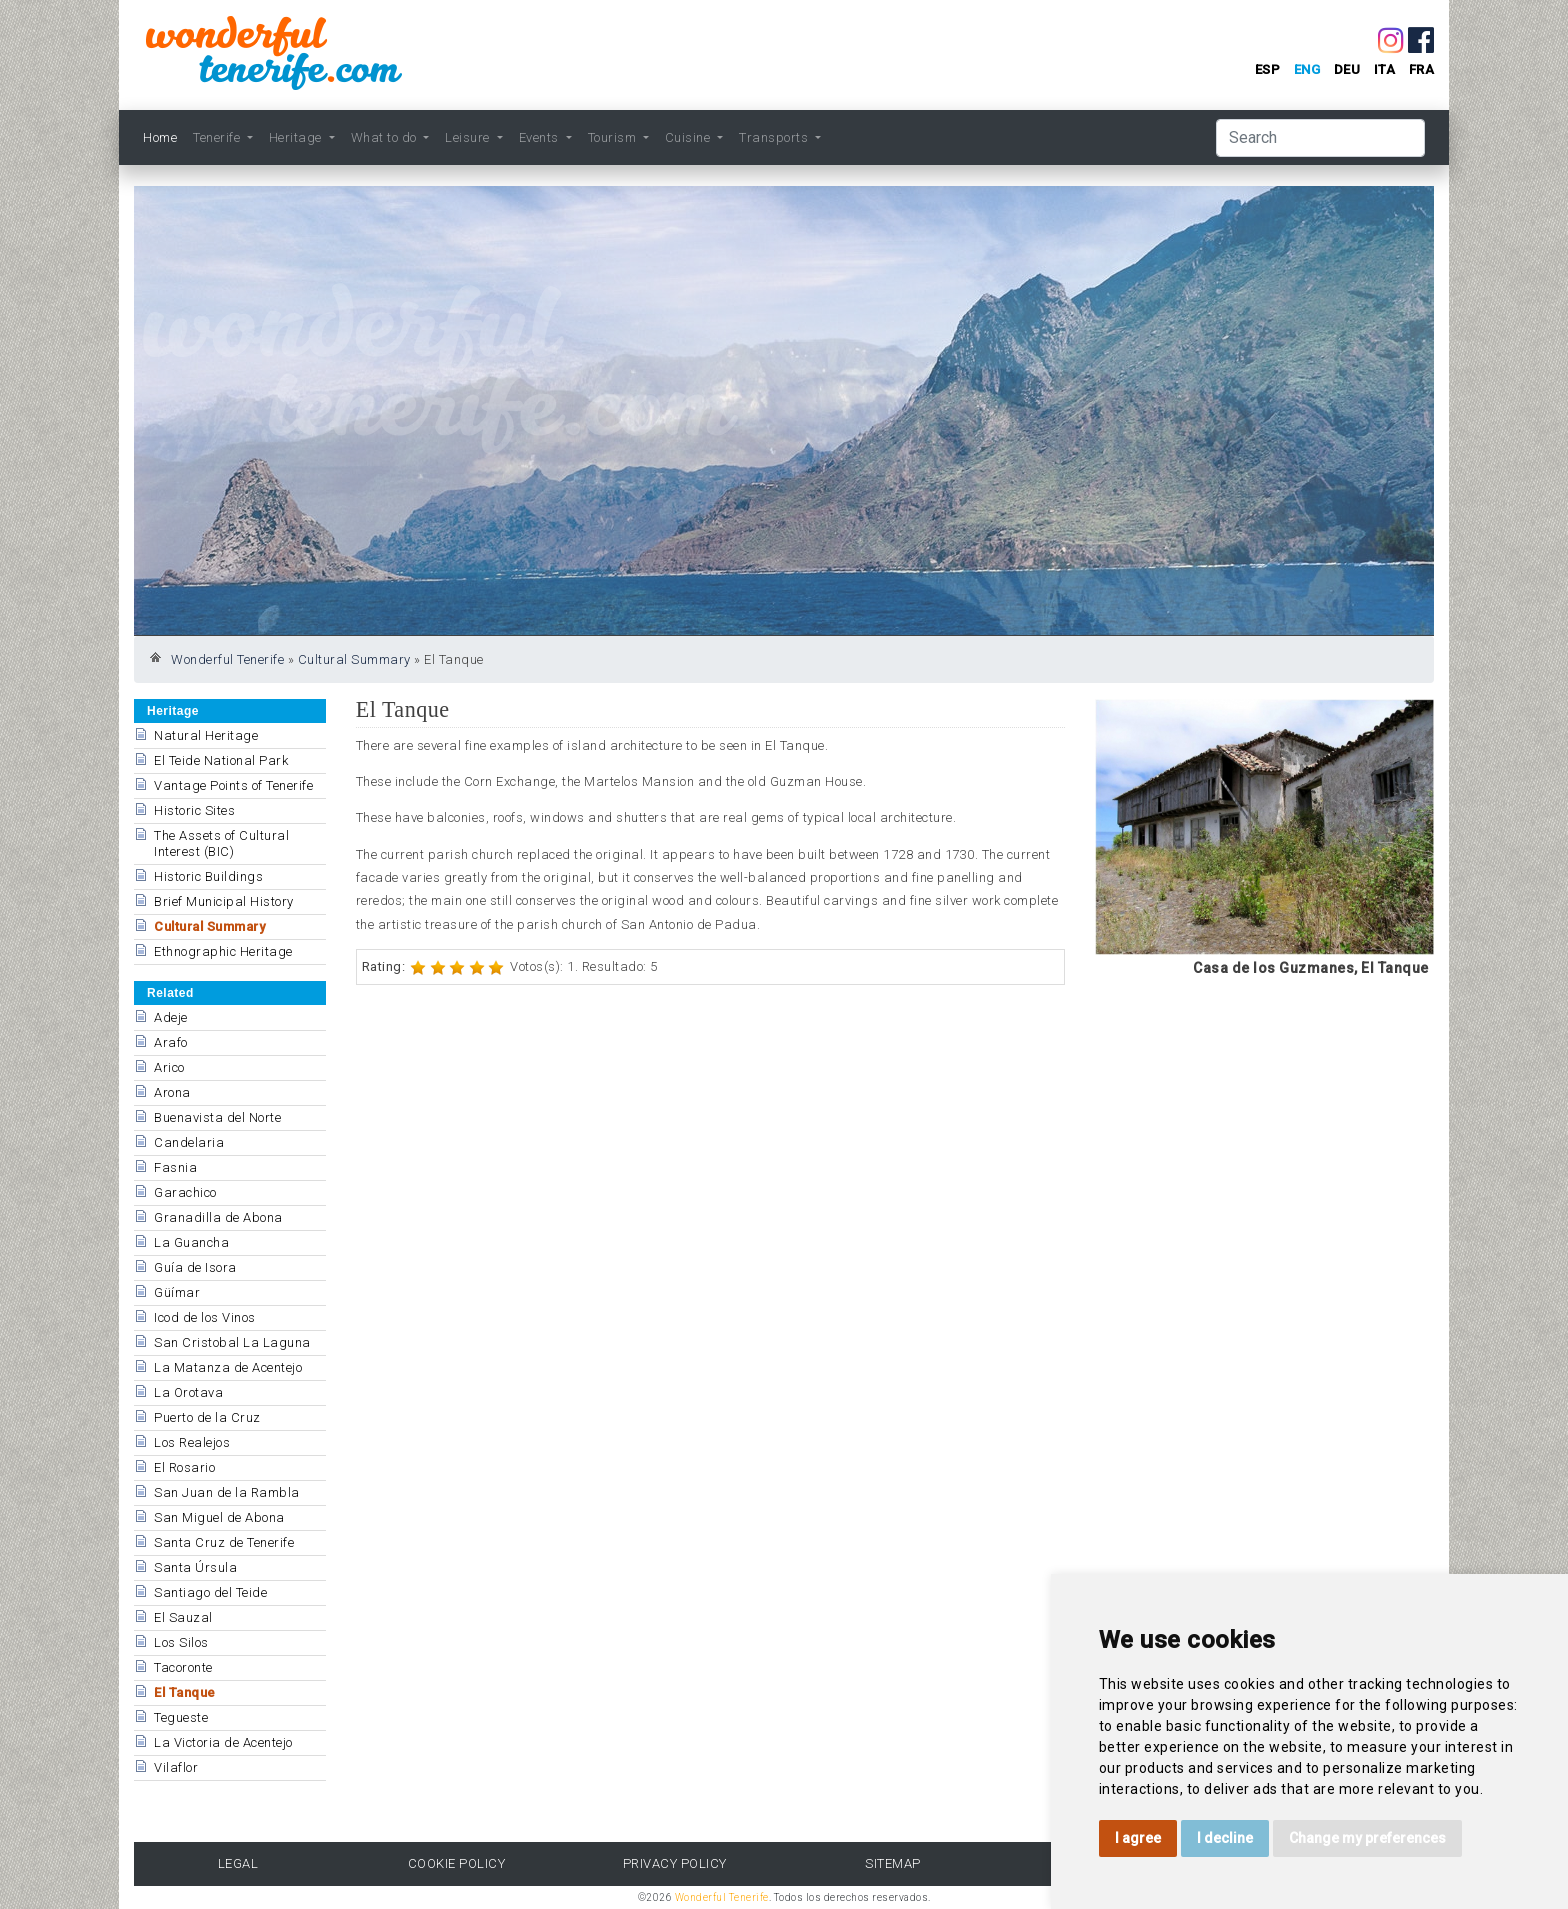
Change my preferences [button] (1367, 1838)
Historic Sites (194, 810)
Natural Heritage (206, 735)
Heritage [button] (297, 137)
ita (1385, 69)
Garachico (185, 1192)
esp (1268, 69)
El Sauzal (183, 1617)
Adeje (171, 1017)
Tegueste (181, 1717)
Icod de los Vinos (205, 1317)
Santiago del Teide (210, 1592)
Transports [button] (775, 137)
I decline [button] (1225, 1838)
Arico (169, 1067)
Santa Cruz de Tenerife (224, 1542)
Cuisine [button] (689, 137)
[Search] (1320, 138)
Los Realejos (192, 1442)
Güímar (177, 1292)
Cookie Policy (457, 1863)
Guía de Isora (195, 1267)
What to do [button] (386, 137)
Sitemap (893, 1863)
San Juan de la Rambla (227, 1492)
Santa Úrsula (195, 1567)
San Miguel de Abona (219, 1517)
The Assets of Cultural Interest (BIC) (221, 843)
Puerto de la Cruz (207, 1417)
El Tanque (185, 1692)
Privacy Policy (675, 1863)
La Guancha (191, 1242)
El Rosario (184, 1467)
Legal (238, 1863)
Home (160, 137)
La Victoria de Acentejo (223, 1742)
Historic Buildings (208, 876)
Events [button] (541, 137)
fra (1422, 69)
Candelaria (189, 1142)
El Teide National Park (221, 760)
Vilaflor (176, 1767)
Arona (172, 1092)
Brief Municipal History (224, 901)
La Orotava (188, 1392)
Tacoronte (183, 1667)
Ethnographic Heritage (223, 951)
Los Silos (181, 1642)
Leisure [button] (469, 137)
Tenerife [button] (218, 137)
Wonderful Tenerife (227, 659)
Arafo (171, 1042)
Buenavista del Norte (217, 1117)
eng (1307, 69)
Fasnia (175, 1167)
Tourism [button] (614, 137)
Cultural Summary (354, 659)
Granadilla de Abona (218, 1217)
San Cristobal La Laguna (232, 1342)
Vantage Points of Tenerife (233, 785)
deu (1347, 69)
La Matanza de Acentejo (228, 1367)
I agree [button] (1138, 1838)
